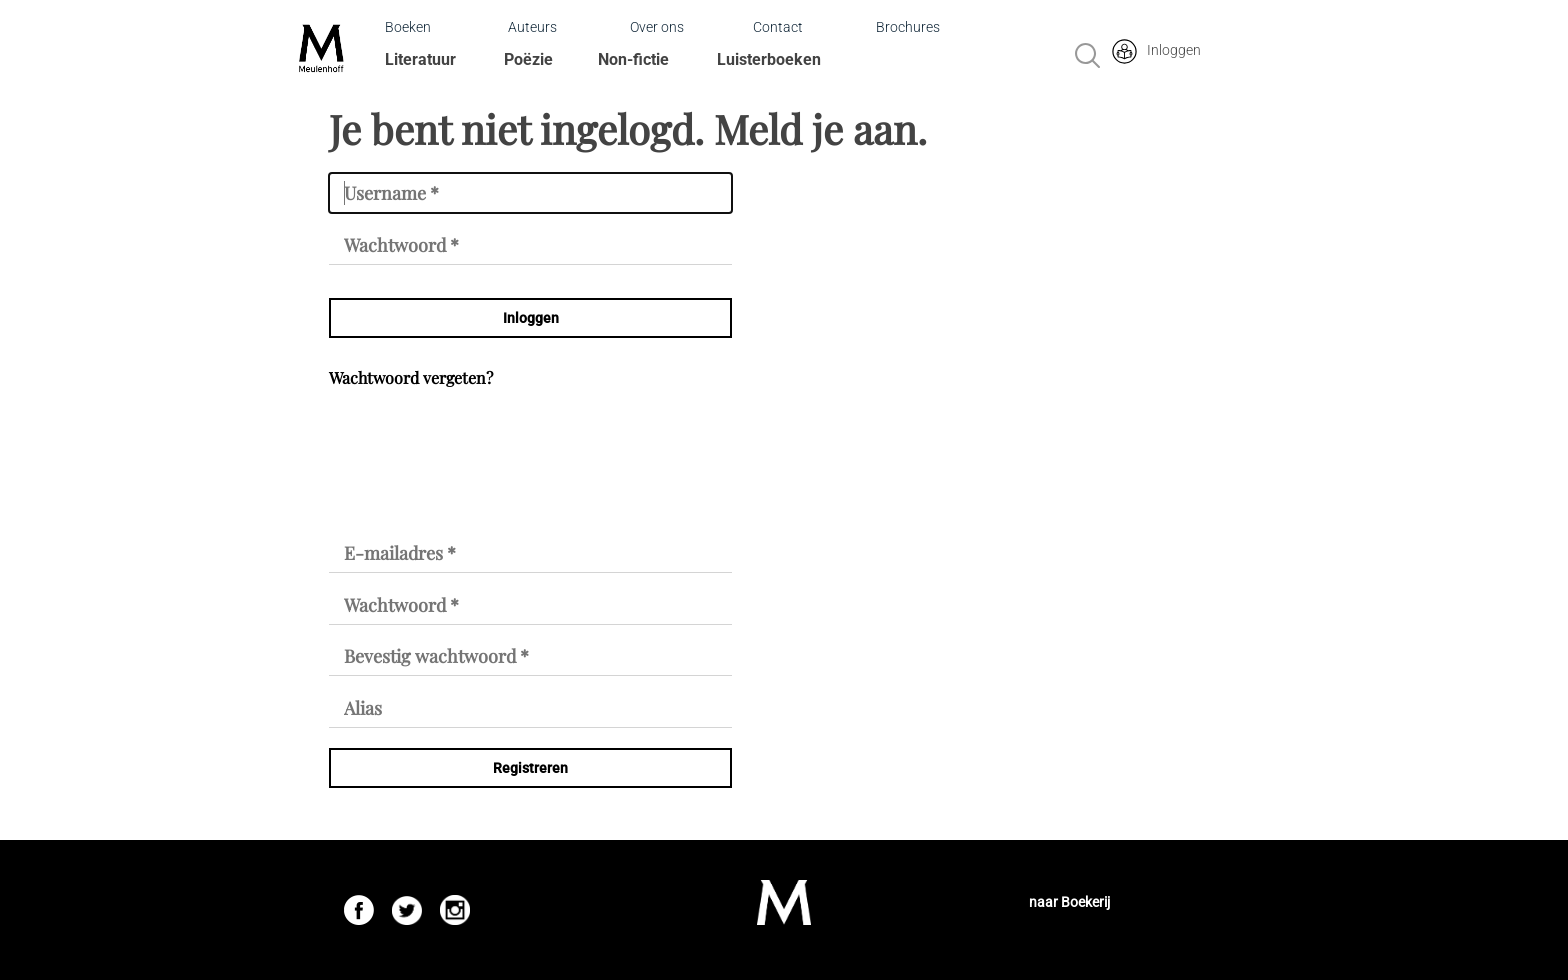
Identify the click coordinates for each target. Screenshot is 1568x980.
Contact (778, 27)
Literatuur (420, 59)
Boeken (408, 27)
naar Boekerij (1069, 902)
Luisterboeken (769, 59)
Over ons (657, 27)
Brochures (908, 27)
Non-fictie (633, 59)
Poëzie (528, 59)
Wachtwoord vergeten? (411, 377)
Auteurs (532, 27)
